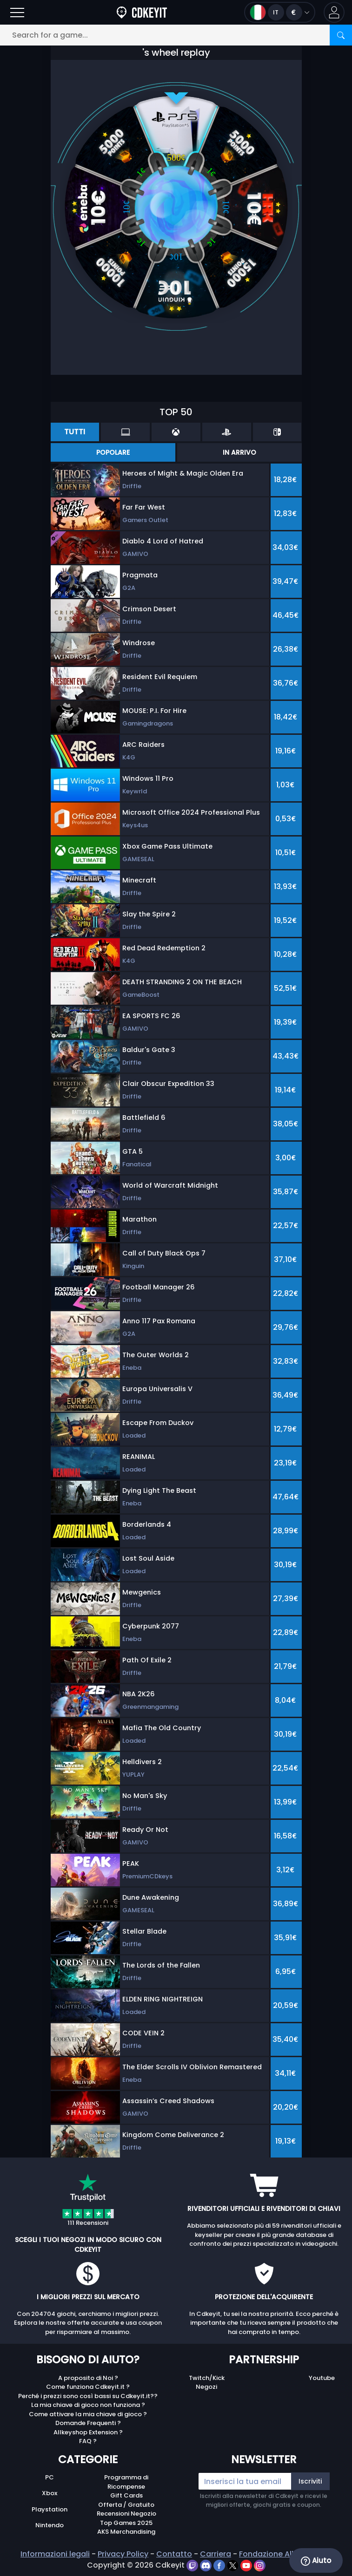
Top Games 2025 (126, 2522)
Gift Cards (126, 2495)
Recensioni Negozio (126, 2513)
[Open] (17, 12)
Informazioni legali (55, 2554)
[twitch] (193, 2565)
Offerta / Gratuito (126, 2504)
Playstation (49, 2509)
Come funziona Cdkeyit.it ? (88, 2386)
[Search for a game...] (176, 35)
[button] (334, 12)
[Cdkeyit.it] (142, 12)
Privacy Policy (123, 2554)
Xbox (49, 2493)
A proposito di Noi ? (88, 2377)
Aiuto (316, 2561)
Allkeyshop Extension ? (88, 2432)
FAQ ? (88, 2441)
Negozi (206, 2386)
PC (49, 2477)
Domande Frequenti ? (88, 2423)
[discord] (206, 2565)
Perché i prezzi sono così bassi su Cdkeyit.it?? (88, 2396)
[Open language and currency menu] (279, 12)
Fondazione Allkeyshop (282, 2554)
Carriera (215, 2554)
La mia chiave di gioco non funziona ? (88, 2404)
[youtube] (247, 2565)
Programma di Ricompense (126, 2482)
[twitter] (233, 2565)
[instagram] (260, 2565)
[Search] (341, 35)
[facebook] (220, 2565)
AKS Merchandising (126, 2531)
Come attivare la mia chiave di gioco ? (88, 2414)
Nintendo (49, 2525)
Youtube (322, 2377)
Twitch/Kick (207, 2377)
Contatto (174, 2554)
